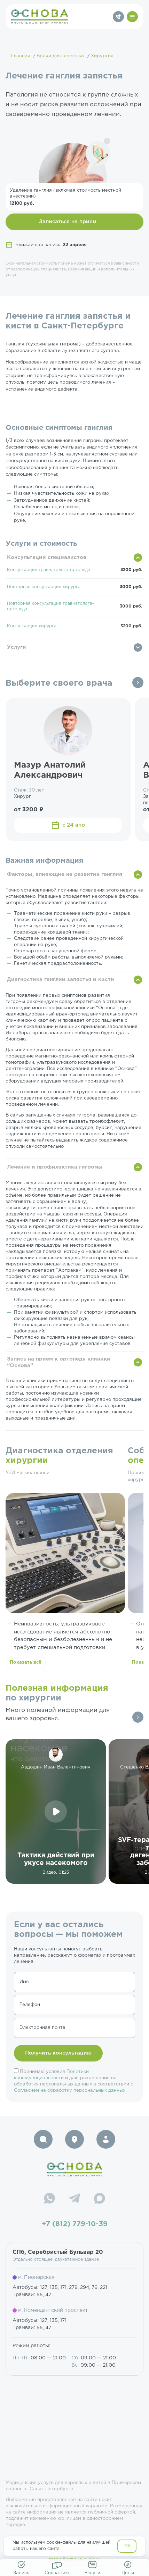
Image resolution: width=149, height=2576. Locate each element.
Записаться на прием (67, 221)
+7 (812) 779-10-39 (75, 2224)
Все (137, 682)
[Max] (99, 2199)
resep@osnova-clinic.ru (74, 2559)
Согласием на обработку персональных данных (69, 2090)
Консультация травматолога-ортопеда (48, 570)
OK (127, 2546)
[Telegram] (74, 2199)
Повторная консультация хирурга (43, 587)
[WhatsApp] (49, 2199)
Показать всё (25, 1662)
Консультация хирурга (31, 626)
